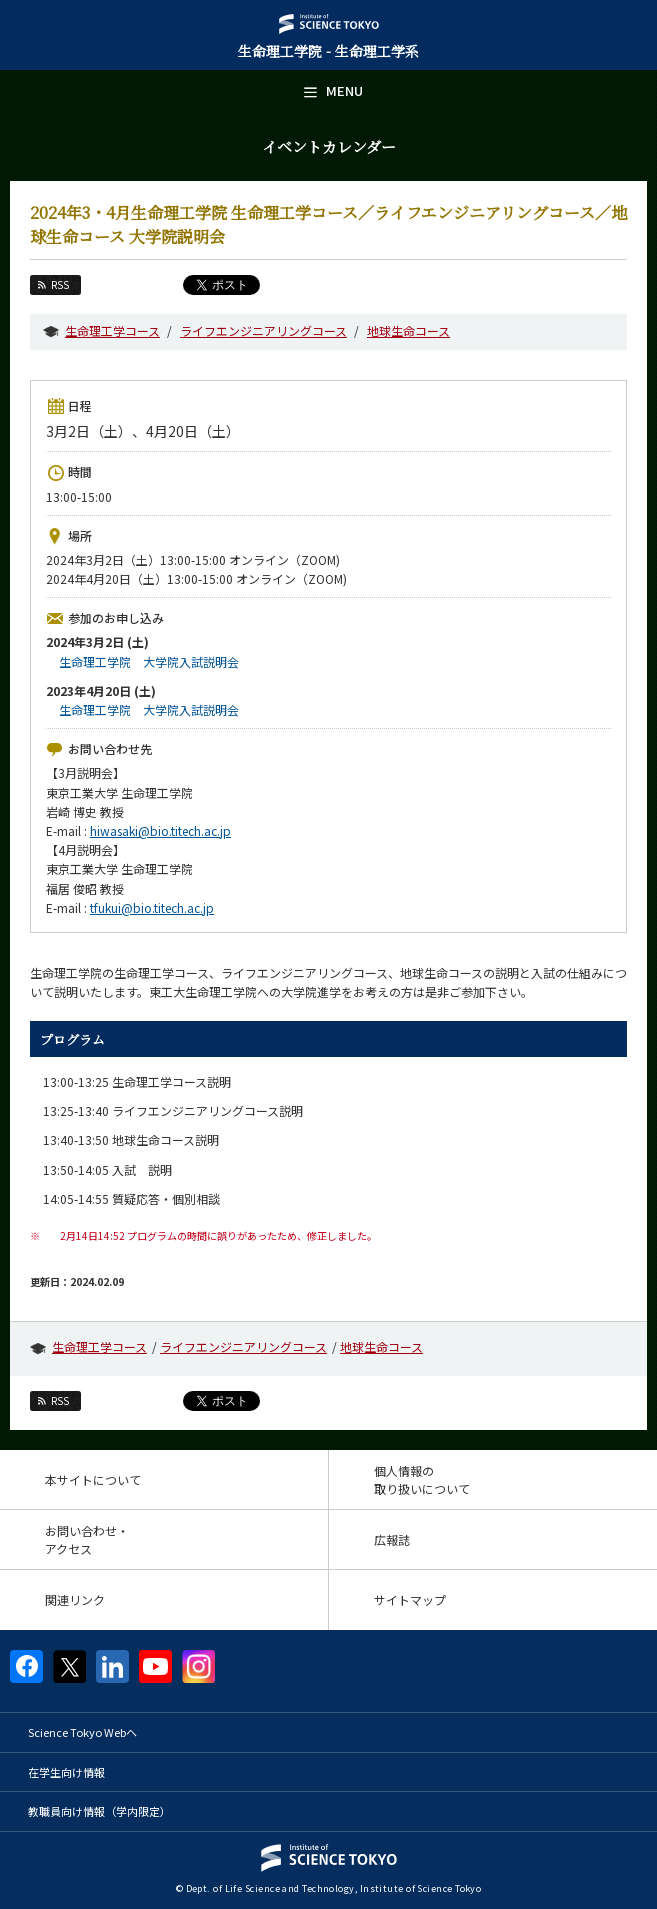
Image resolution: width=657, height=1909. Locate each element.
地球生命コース (408, 330)
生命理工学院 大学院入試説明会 (149, 661)
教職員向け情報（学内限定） (99, 1811)
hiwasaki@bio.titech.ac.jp (160, 830)
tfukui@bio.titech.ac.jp (152, 907)
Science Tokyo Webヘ (82, 1732)
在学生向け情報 (66, 1772)
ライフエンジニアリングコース (263, 330)
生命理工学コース (112, 330)
